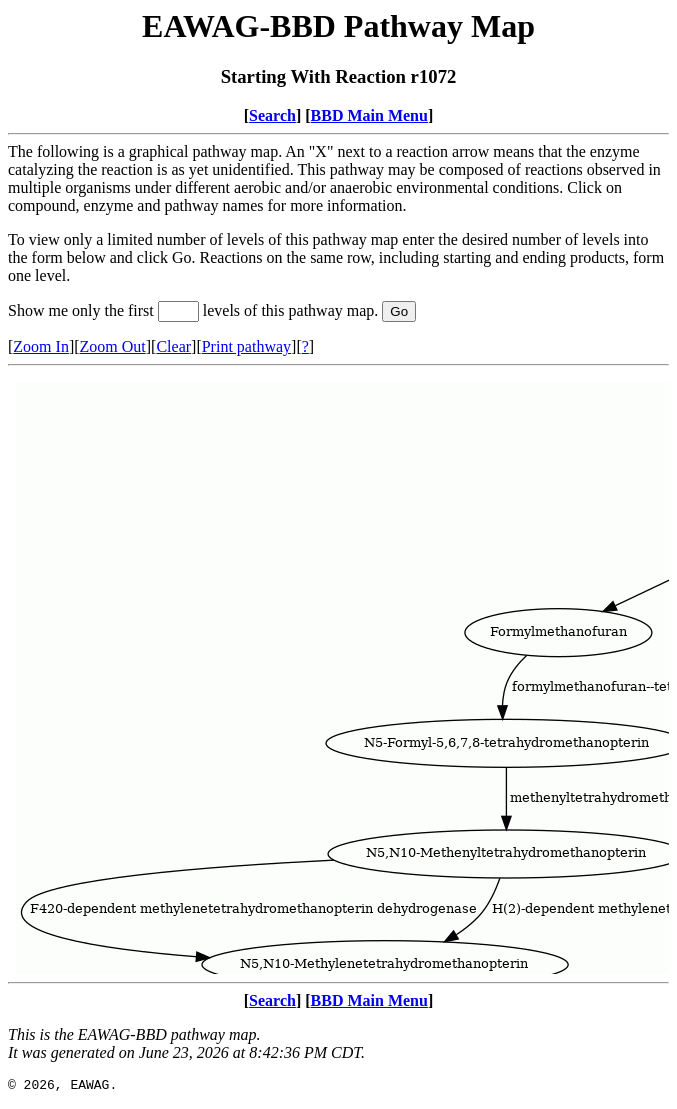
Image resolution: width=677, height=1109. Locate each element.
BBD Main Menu (369, 115)
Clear (173, 346)
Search (272, 115)
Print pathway (246, 346)
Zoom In (41, 346)
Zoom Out (113, 346)
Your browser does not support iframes (338, 674)
